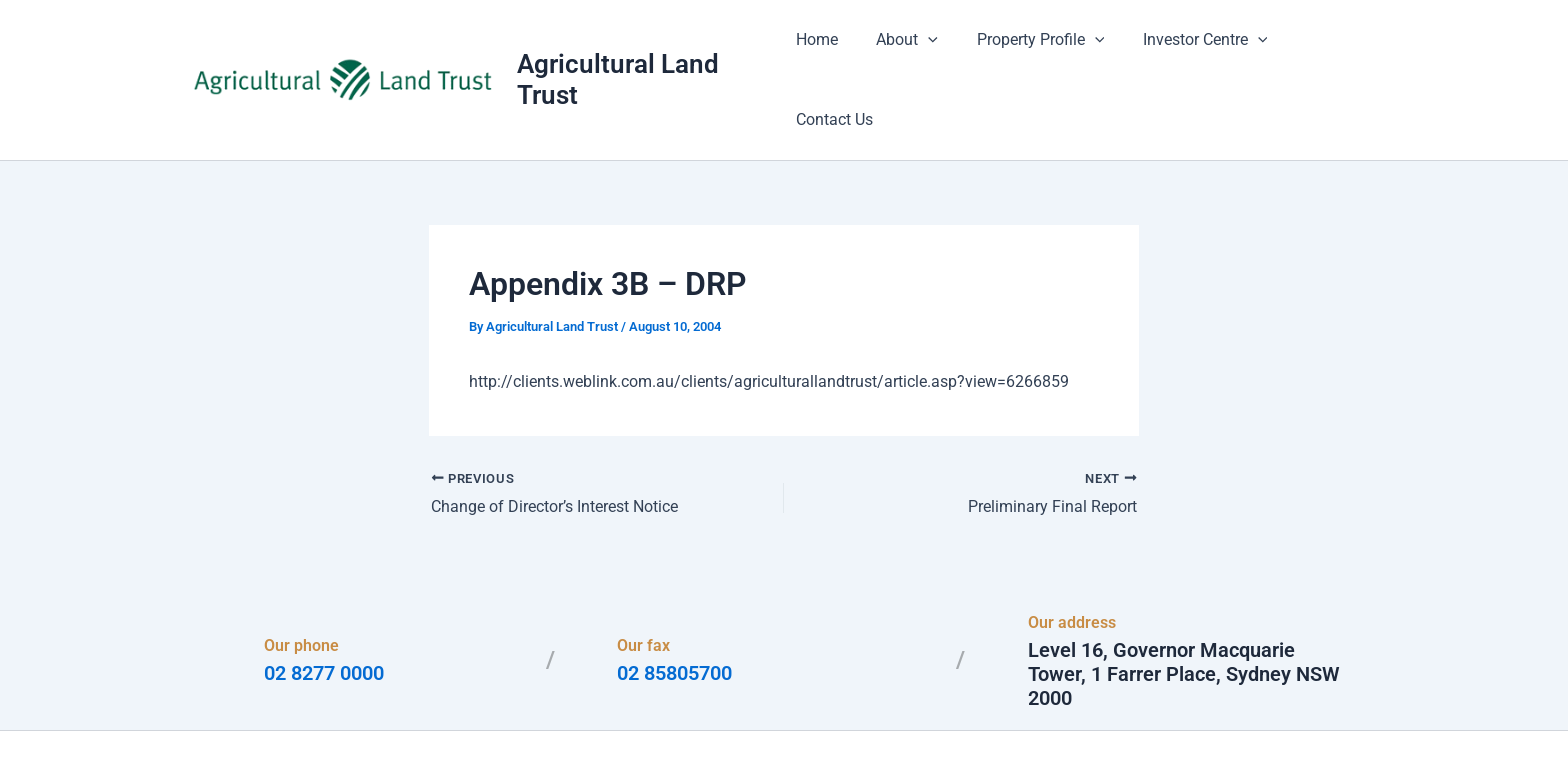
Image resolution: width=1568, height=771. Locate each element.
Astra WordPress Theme (978, 720)
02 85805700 (674, 614)
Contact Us (1329, 49)
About (912, 50)
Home (828, 49)
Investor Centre (1196, 50)
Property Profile (1039, 50)
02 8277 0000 (324, 614)
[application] (933, 50)
